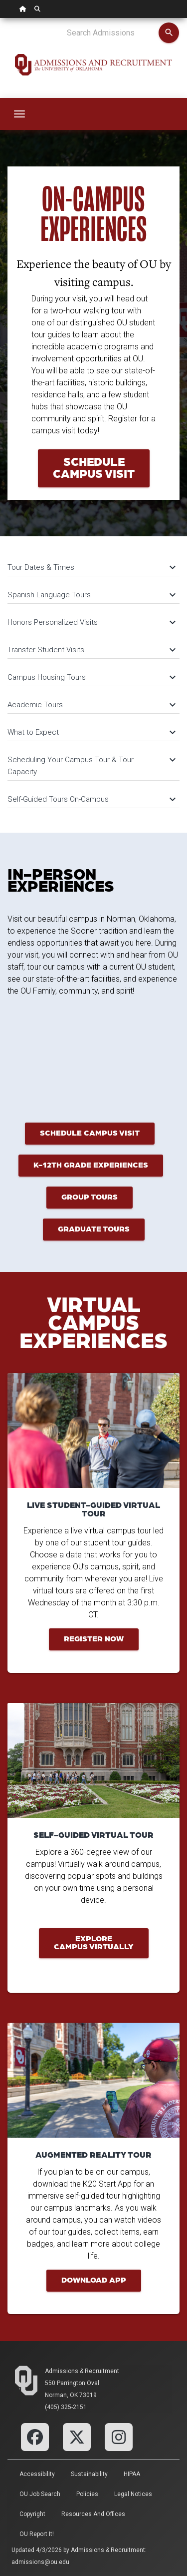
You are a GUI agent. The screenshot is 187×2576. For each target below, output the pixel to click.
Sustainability (89, 2474)
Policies (87, 2494)
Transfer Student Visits (91, 650)
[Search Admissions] (112, 33)
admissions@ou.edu (40, 2562)
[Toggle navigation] (19, 114)
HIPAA (132, 2474)
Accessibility (37, 2474)
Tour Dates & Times (91, 567)
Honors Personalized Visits (91, 622)
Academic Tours (91, 705)
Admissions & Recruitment (82, 2371)
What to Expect (91, 732)
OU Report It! (36, 2534)
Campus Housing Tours (91, 677)
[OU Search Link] (37, 9)
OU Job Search (39, 2494)
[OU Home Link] (22, 9)
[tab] (93, 562)
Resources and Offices (93, 2514)
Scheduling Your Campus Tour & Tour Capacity (91, 766)
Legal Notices (133, 2494)
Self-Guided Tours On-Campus (91, 799)
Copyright (32, 2514)
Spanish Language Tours (91, 595)
